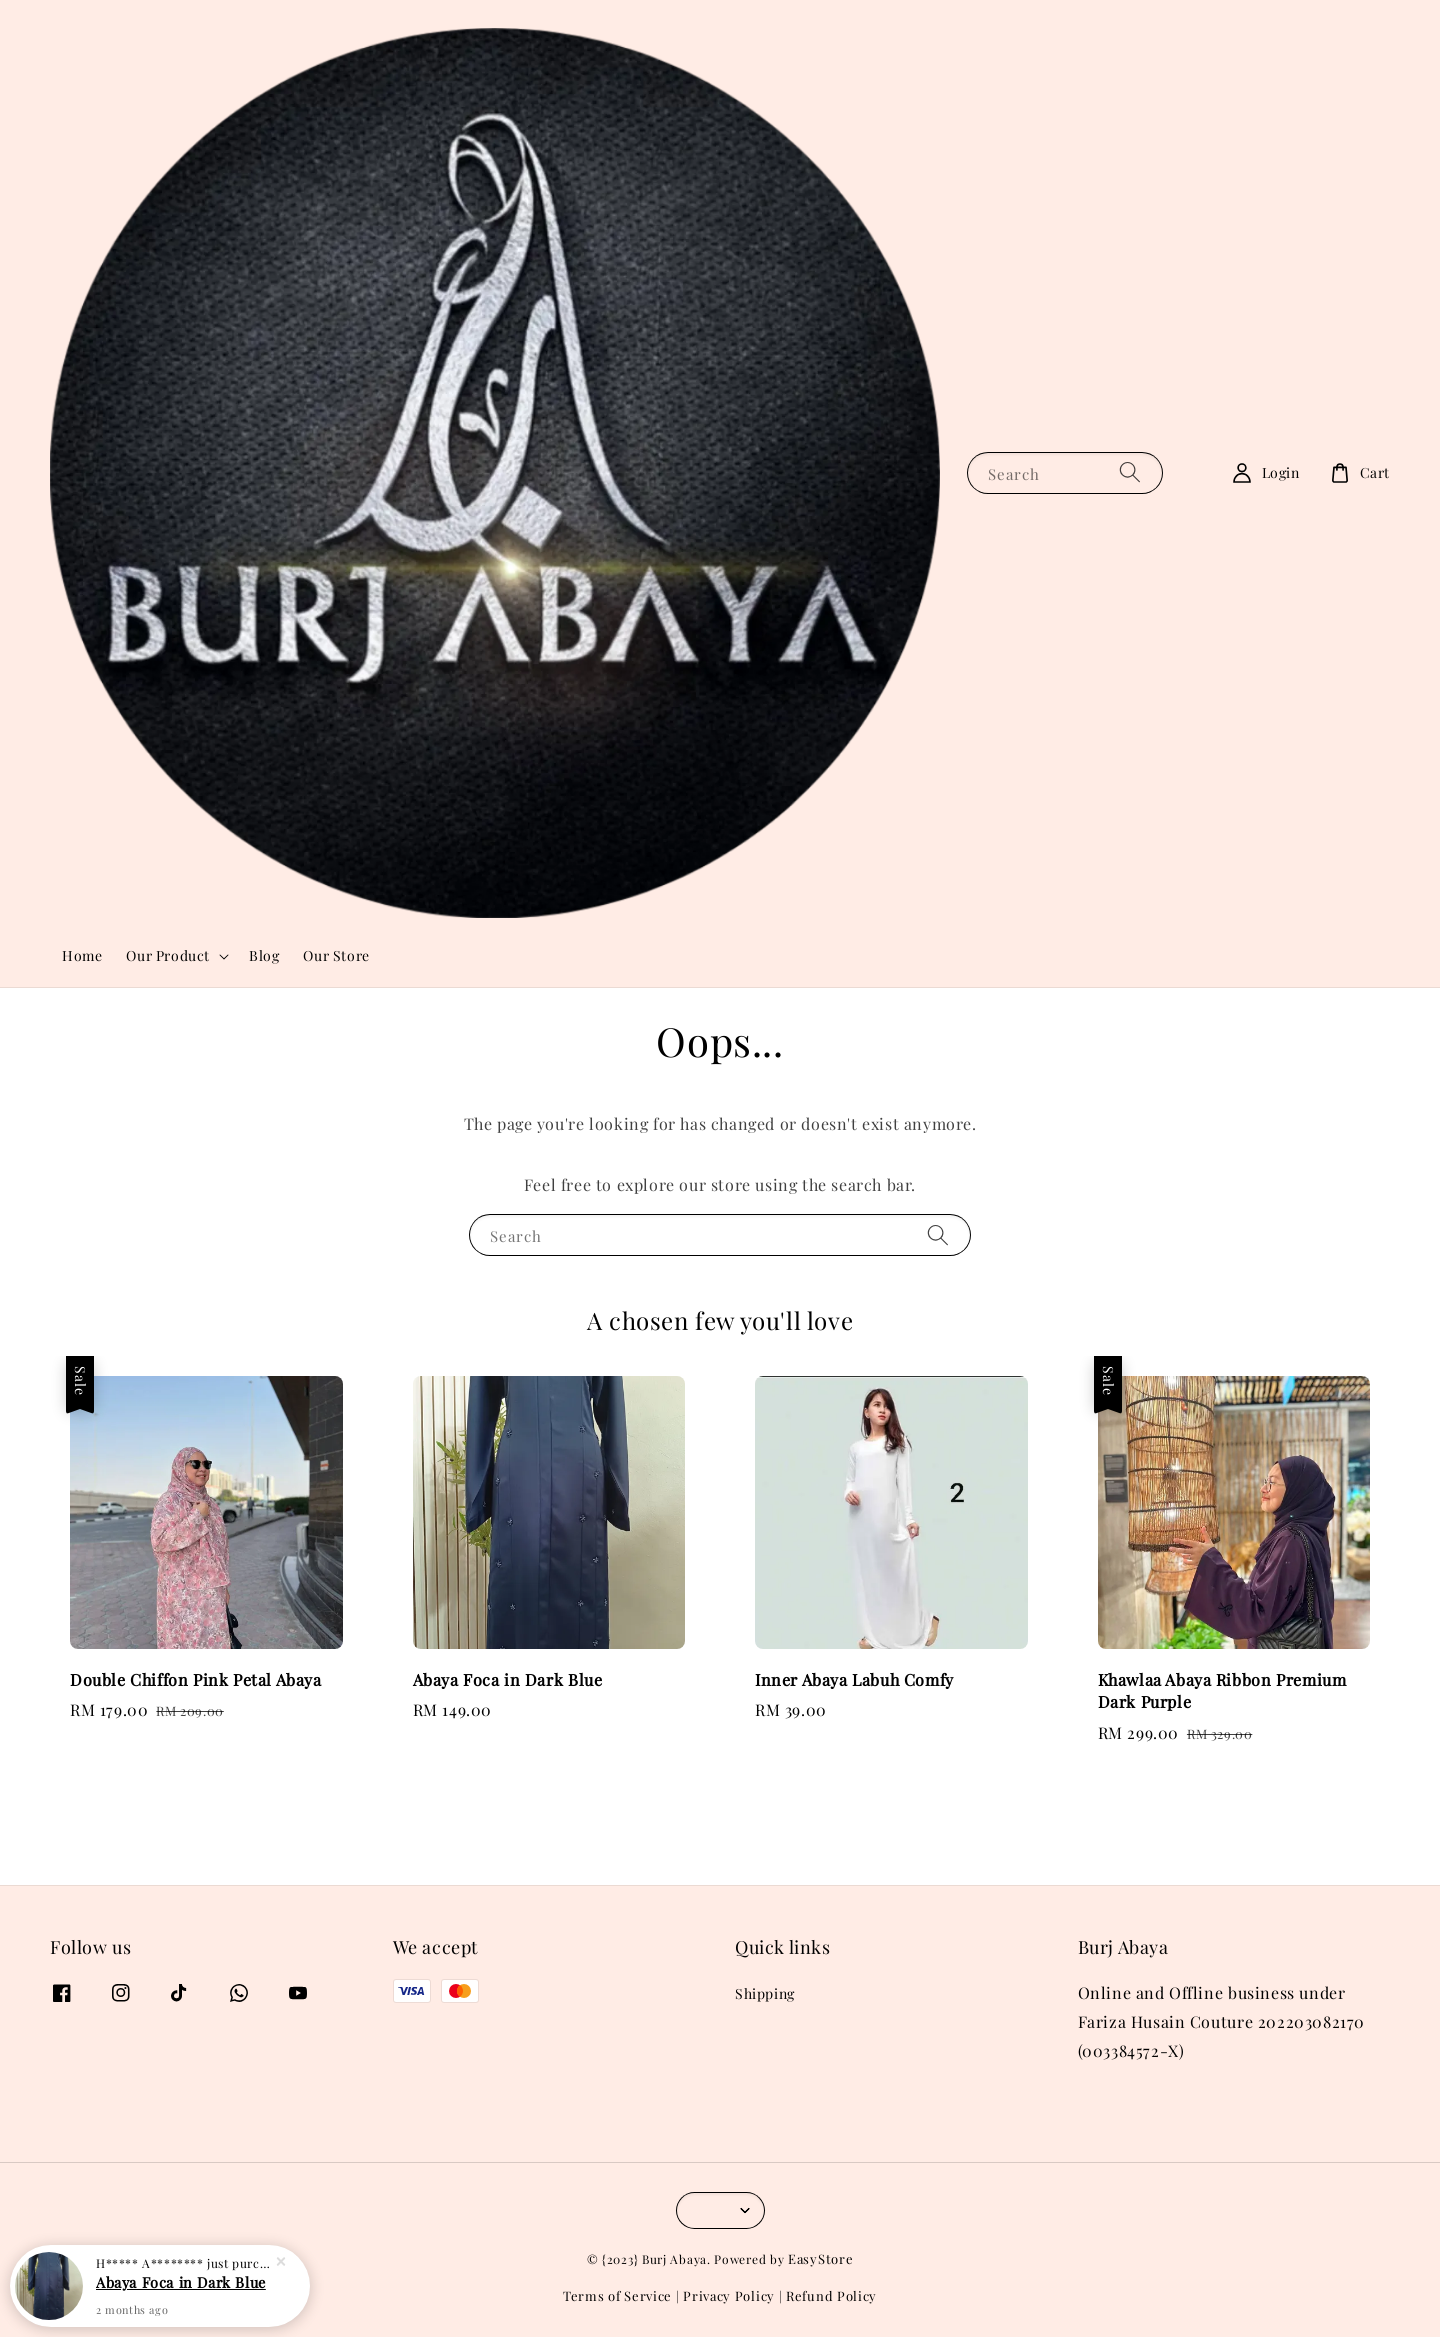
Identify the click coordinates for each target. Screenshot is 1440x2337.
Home (82, 955)
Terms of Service (617, 2295)
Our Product (168, 956)
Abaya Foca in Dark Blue (181, 2281)
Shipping (765, 1994)
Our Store (336, 955)
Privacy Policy (729, 2295)
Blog (264, 955)
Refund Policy (831, 2295)
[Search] (1130, 472)
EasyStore (820, 2258)
